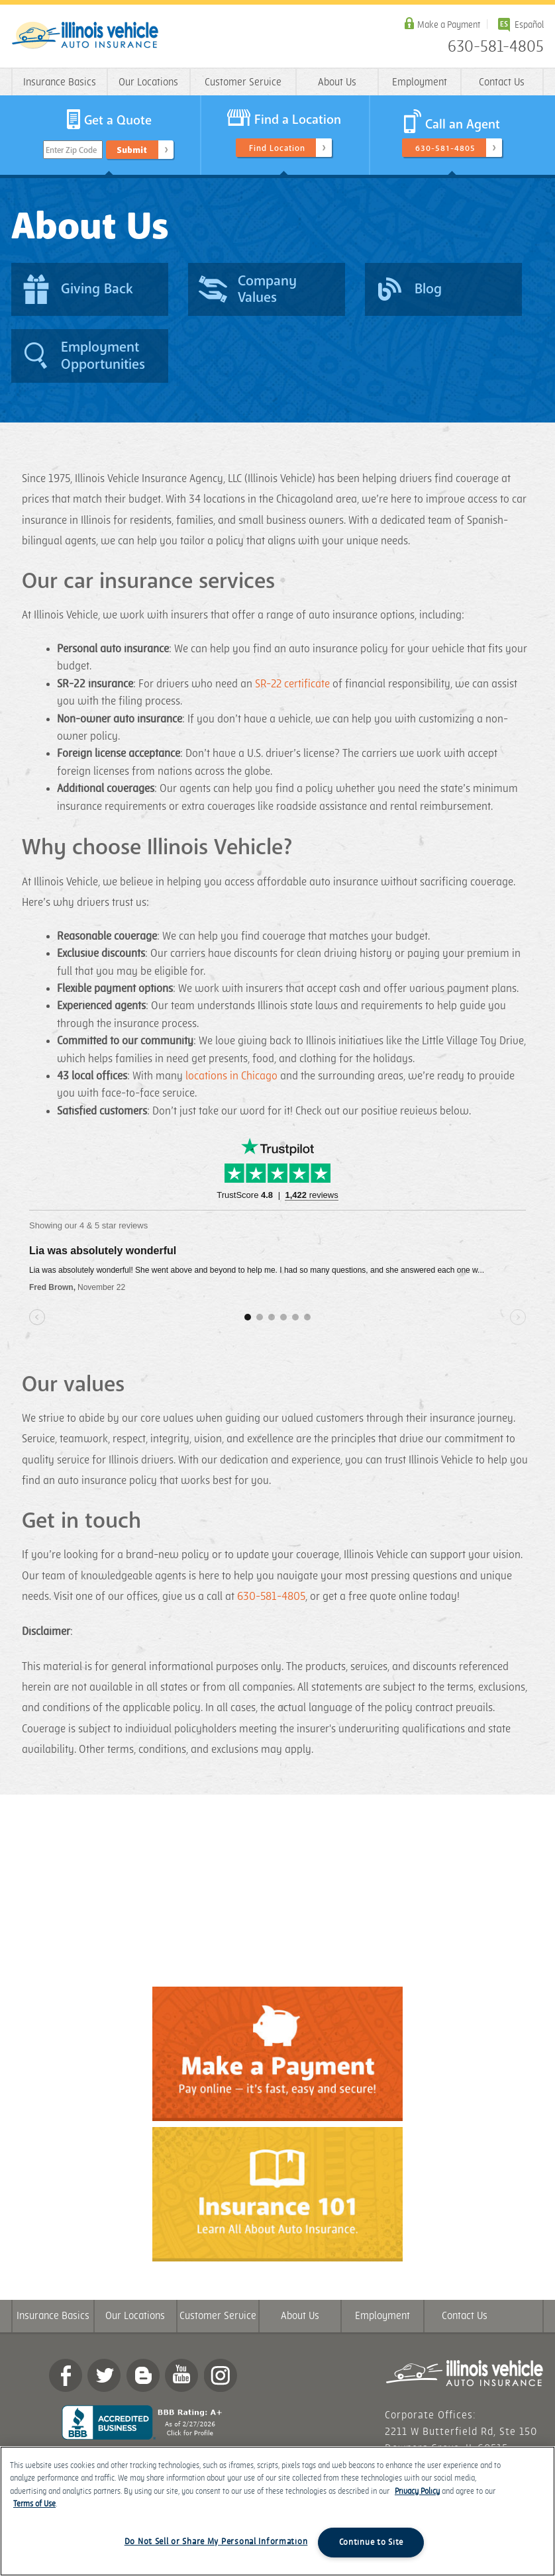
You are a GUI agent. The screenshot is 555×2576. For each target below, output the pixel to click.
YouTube (181, 2375)
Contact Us (502, 82)
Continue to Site (371, 2542)
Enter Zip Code (71, 150)
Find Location (277, 148)
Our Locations (148, 82)
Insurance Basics (59, 82)
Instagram (220, 2375)
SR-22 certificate (292, 684)
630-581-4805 (496, 47)
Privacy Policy (417, 2491)
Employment (419, 82)
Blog (143, 2375)
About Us (337, 82)
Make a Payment (448, 25)
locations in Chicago (231, 1076)
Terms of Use (34, 2504)
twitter (104, 2375)
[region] (277, 2511)
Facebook (65, 2375)
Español (529, 25)
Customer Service (243, 82)
